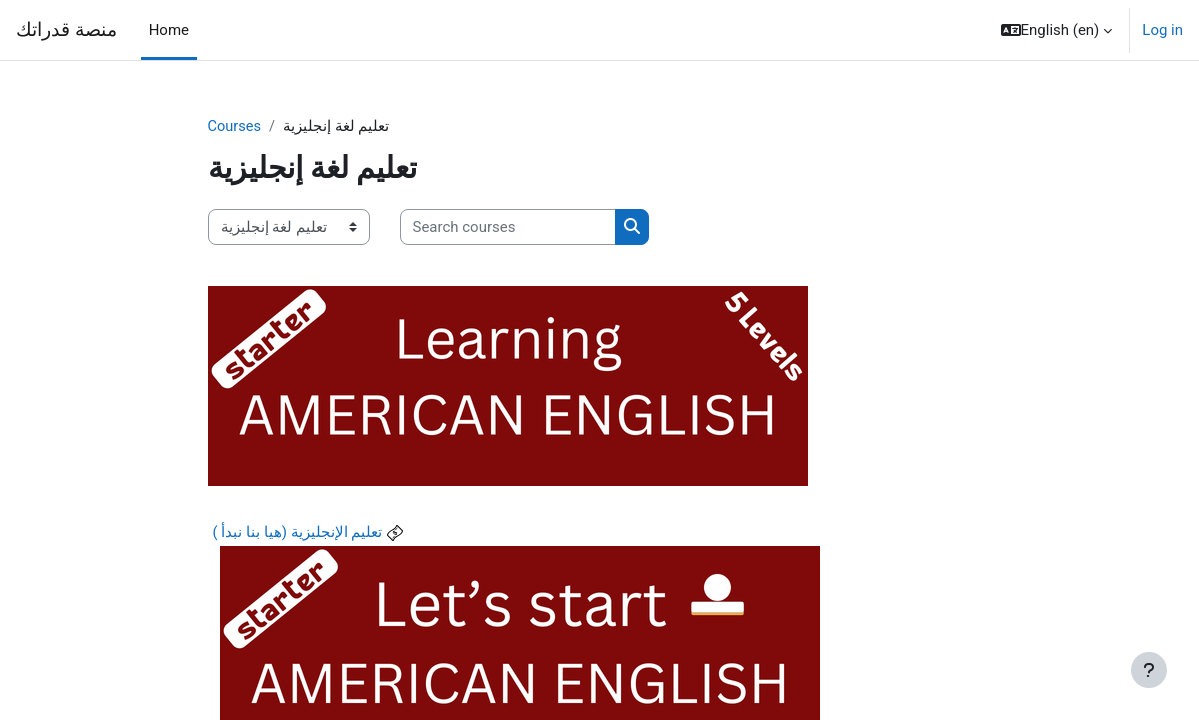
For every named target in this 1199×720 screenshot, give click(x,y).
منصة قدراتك (66, 30)
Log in (1162, 30)
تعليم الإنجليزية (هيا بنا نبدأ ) (298, 533)
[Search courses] (508, 227)
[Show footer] (1149, 670)
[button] (1057, 30)
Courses (235, 127)
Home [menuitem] (169, 30)
